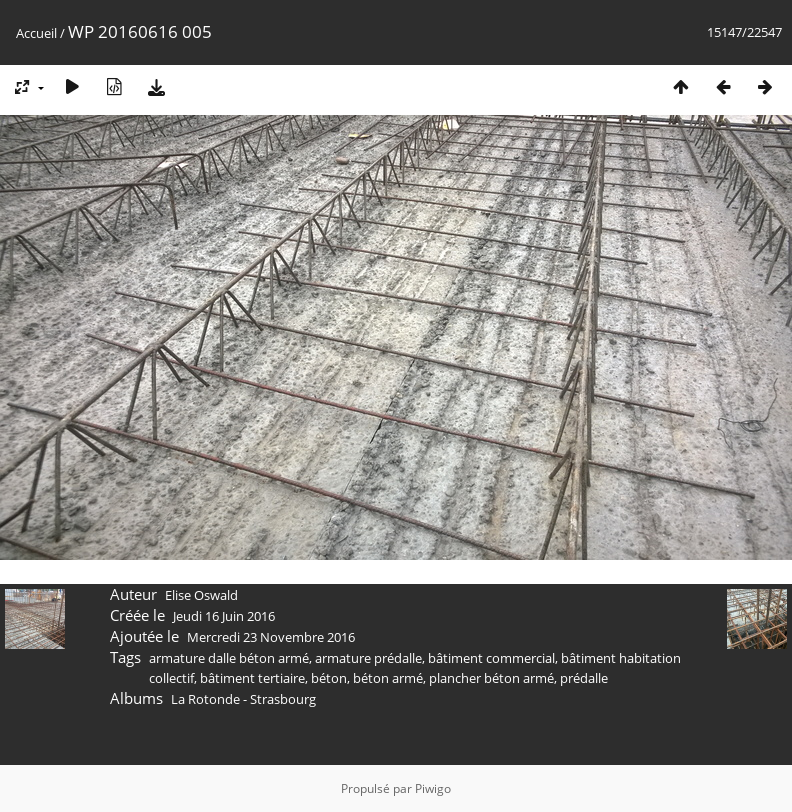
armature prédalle (368, 658)
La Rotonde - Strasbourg (243, 699)
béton (329, 678)
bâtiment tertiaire (252, 678)
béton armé (388, 678)
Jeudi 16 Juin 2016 (224, 616)
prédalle (584, 678)
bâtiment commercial (491, 658)
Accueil (36, 33)
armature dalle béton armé (229, 658)
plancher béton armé (491, 678)
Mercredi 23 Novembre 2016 (271, 637)
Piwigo (433, 788)
